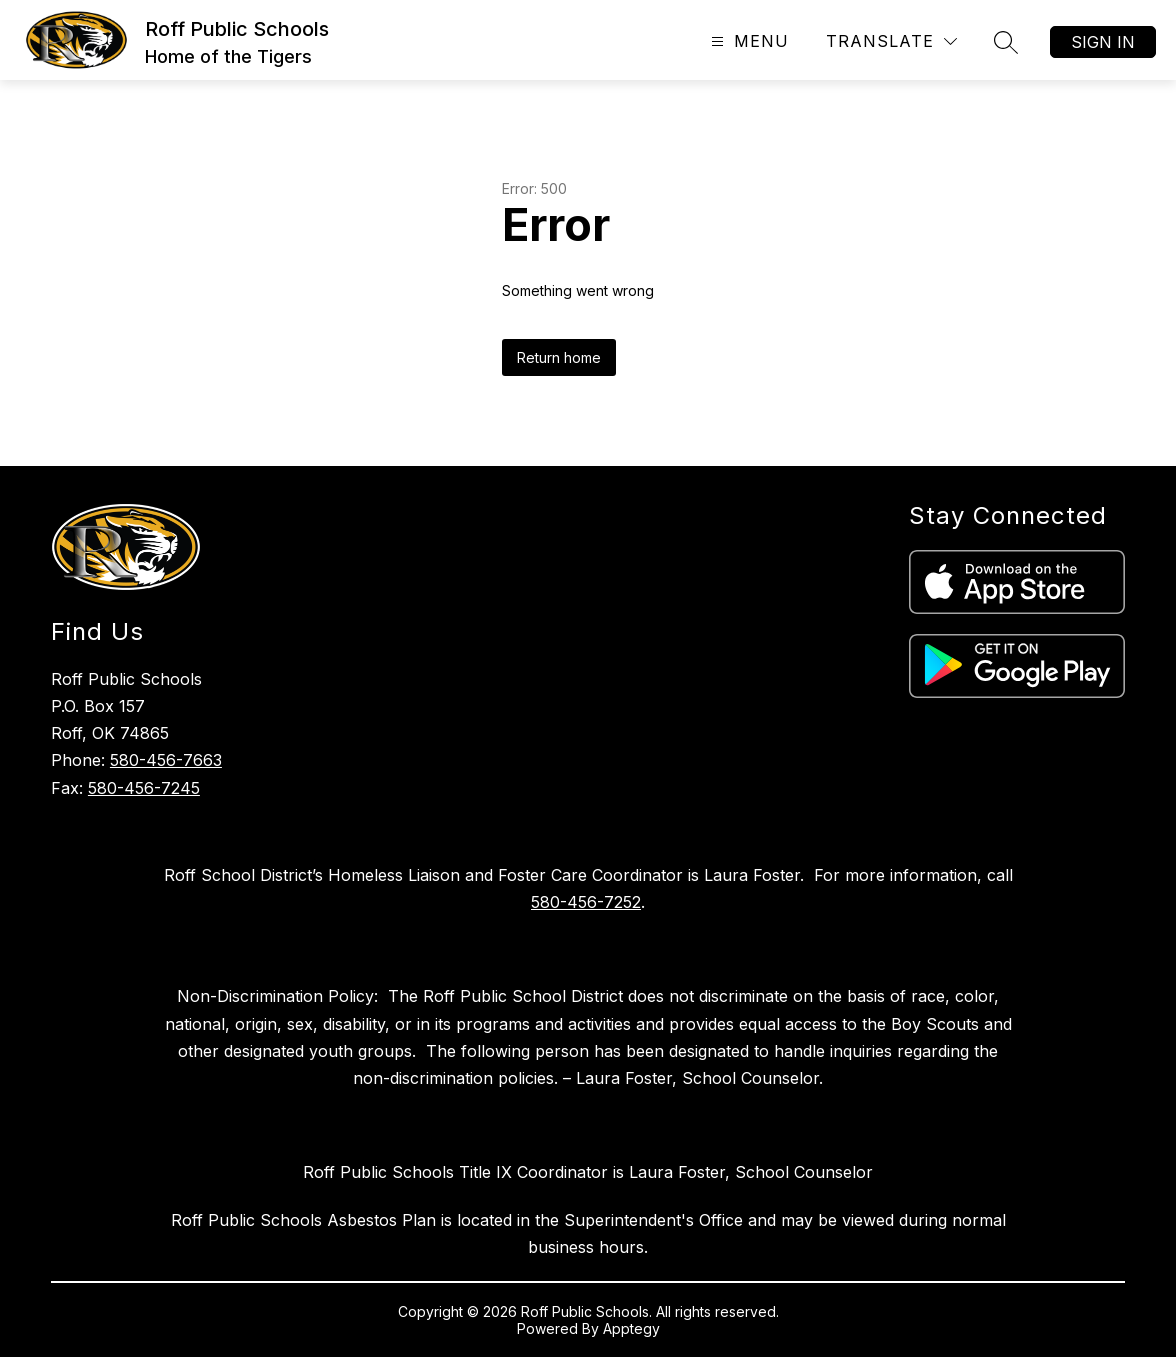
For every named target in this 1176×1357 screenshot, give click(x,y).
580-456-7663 (166, 760)
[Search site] (1006, 42)
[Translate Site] (891, 41)
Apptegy (631, 1328)
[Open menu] (747, 41)
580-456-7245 (144, 788)
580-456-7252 (586, 902)
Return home (559, 357)
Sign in (1103, 42)
